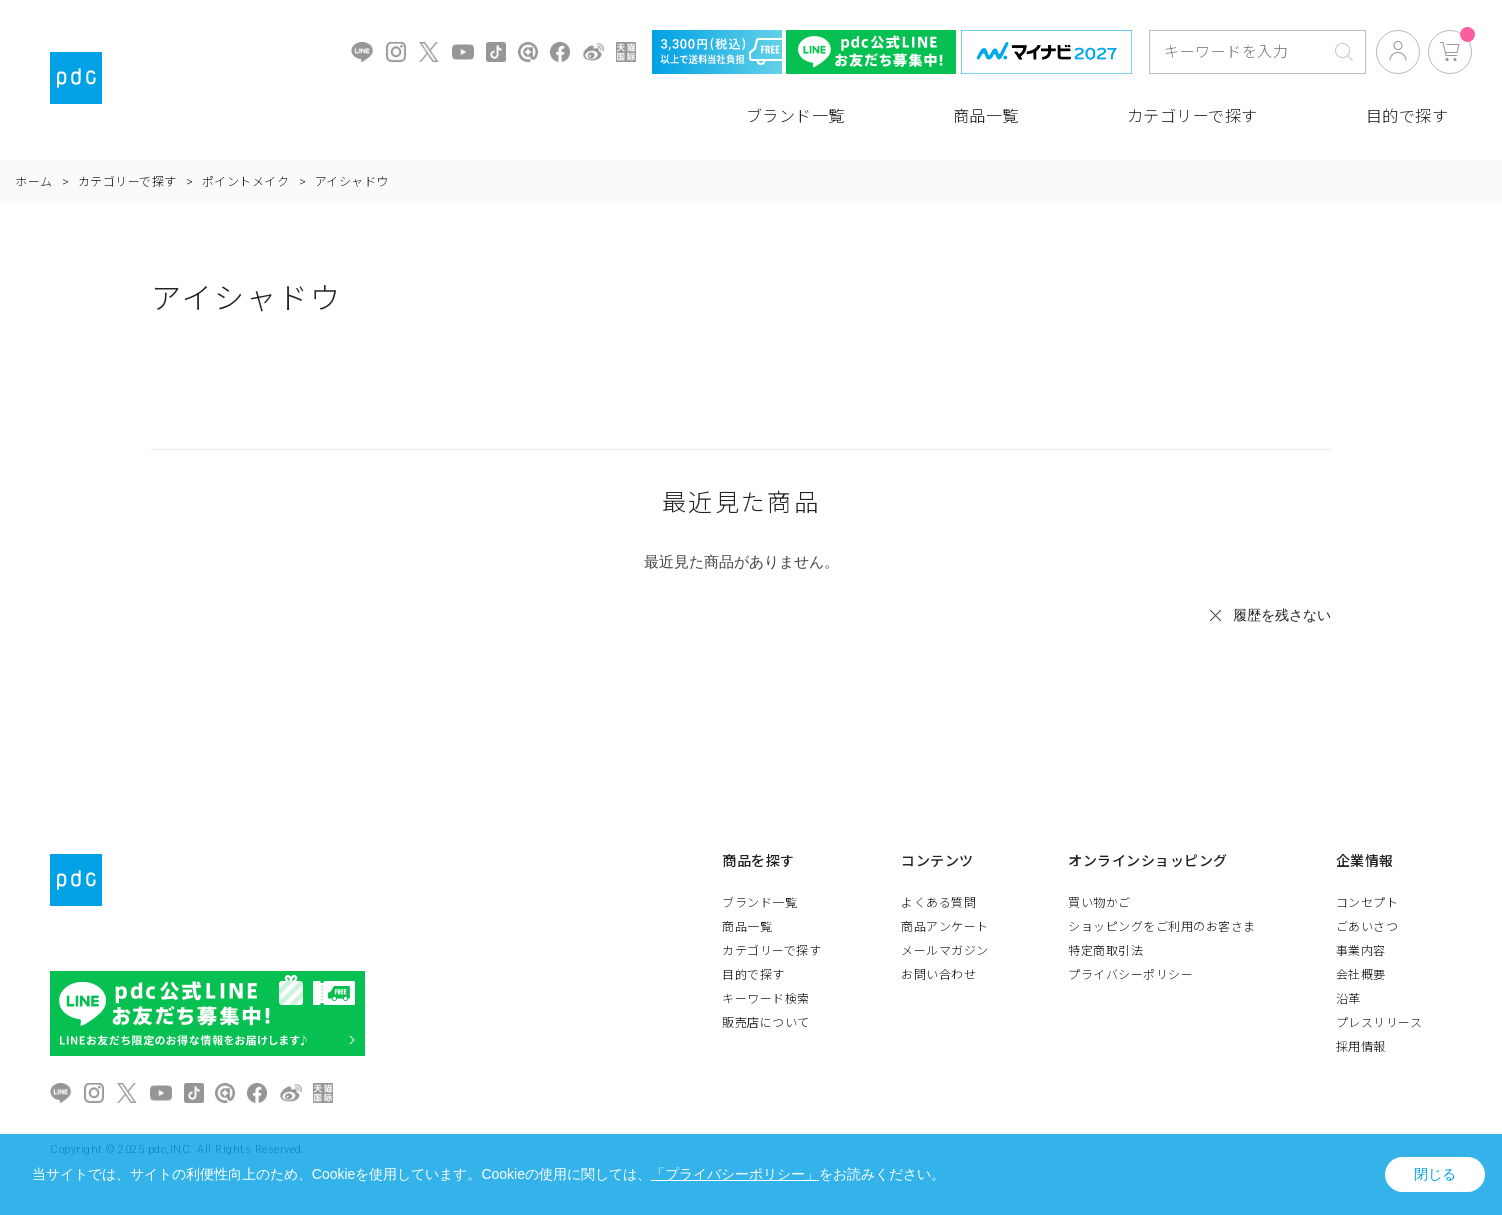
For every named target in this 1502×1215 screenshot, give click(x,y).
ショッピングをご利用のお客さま (1162, 927)
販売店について (766, 1023)
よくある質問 (938, 903)
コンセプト (1367, 903)
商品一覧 (986, 116)
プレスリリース (1379, 1023)
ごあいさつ (1367, 927)
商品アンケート (945, 927)
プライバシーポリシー (1130, 975)
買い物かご (1099, 903)
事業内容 (1361, 951)
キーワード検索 (766, 999)
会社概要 (1361, 975)
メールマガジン (945, 951)
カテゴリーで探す (1192, 116)
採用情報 (1361, 1047)
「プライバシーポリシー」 (735, 1174)
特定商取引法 (1105, 951)
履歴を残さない (1282, 615)
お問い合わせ (938, 975)
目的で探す (1407, 116)
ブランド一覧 (795, 116)
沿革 (1348, 999)
